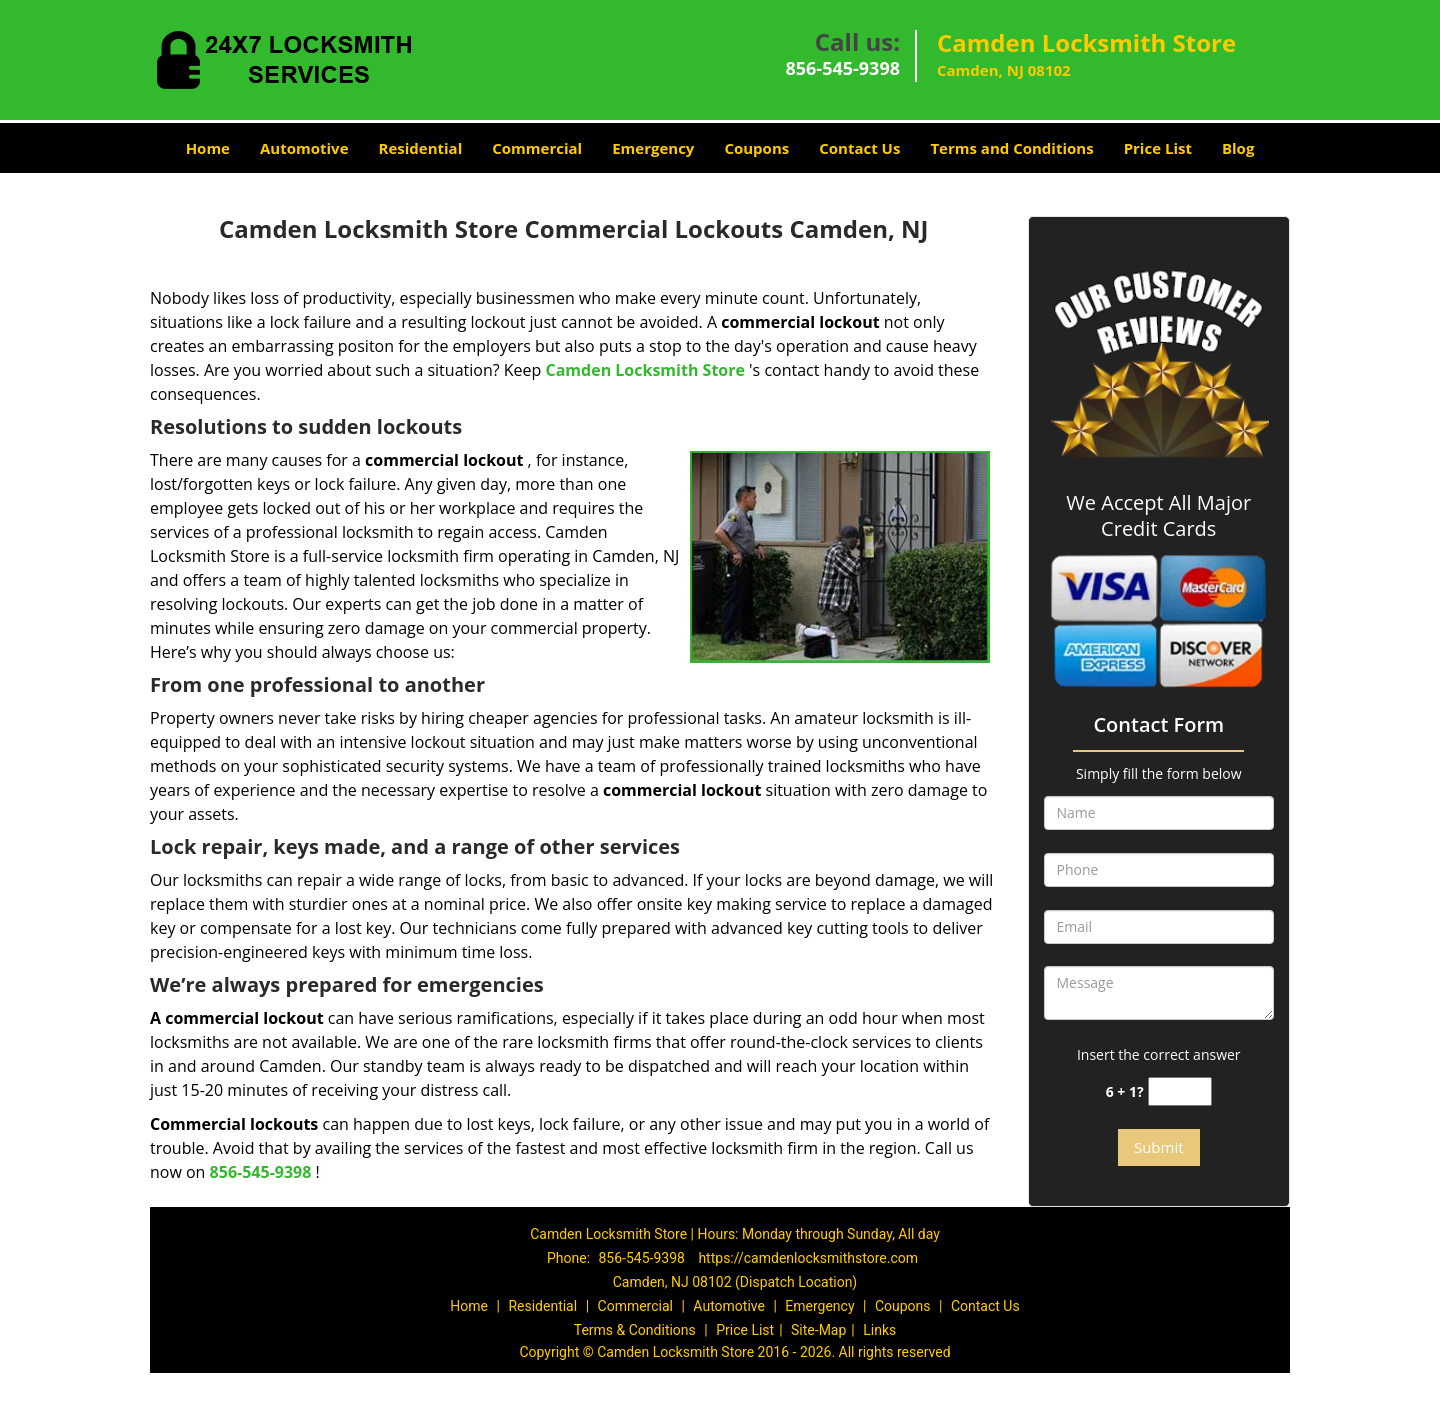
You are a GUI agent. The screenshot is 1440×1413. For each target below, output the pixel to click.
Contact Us (859, 148)
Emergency (653, 148)
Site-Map (818, 1330)
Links (879, 1330)
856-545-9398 (842, 68)
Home (208, 148)
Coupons (756, 148)
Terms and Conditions (1011, 148)
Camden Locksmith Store (644, 370)
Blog (1238, 148)
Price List (1158, 148)
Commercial (537, 148)
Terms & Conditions (635, 1330)
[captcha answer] (1180, 1091)
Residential (421, 148)
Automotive (304, 148)
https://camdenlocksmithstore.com (808, 1258)
